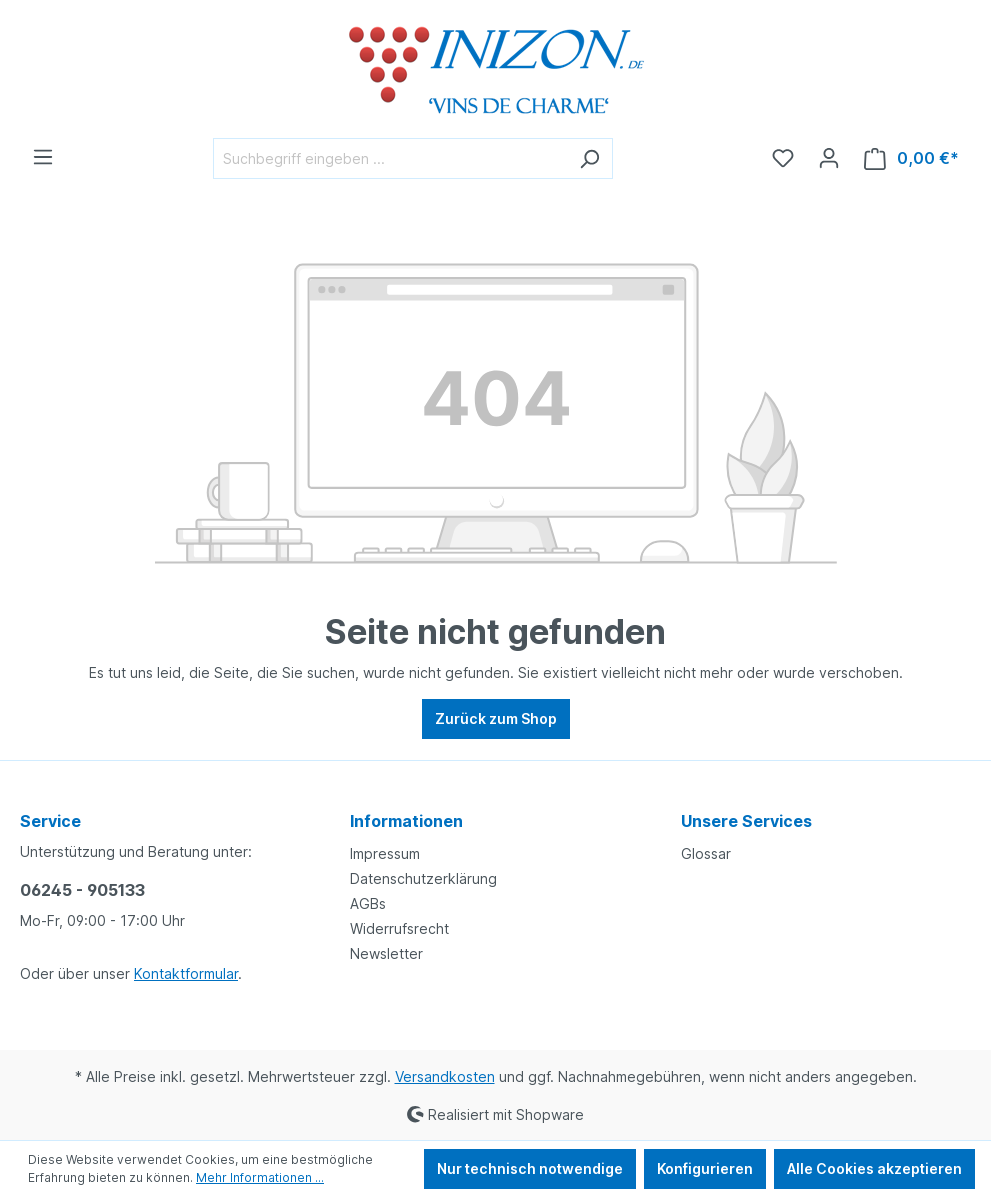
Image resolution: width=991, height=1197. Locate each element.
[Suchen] (589, 158)
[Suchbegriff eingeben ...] (390, 158)
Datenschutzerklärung (423, 878)
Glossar (706, 853)
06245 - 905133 (82, 890)
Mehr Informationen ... (260, 1177)
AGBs (368, 903)
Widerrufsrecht (399, 928)
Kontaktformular (186, 973)
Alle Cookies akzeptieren (874, 1168)
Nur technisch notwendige (530, 1168)
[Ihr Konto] (829, 158)
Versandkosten (445, 1076)
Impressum (385, 853)
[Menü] (43, 157)
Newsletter (386, 953)
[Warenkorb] (911, 158)
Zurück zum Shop (496, 718)
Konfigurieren (705, 1168)
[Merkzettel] (783, 158)
